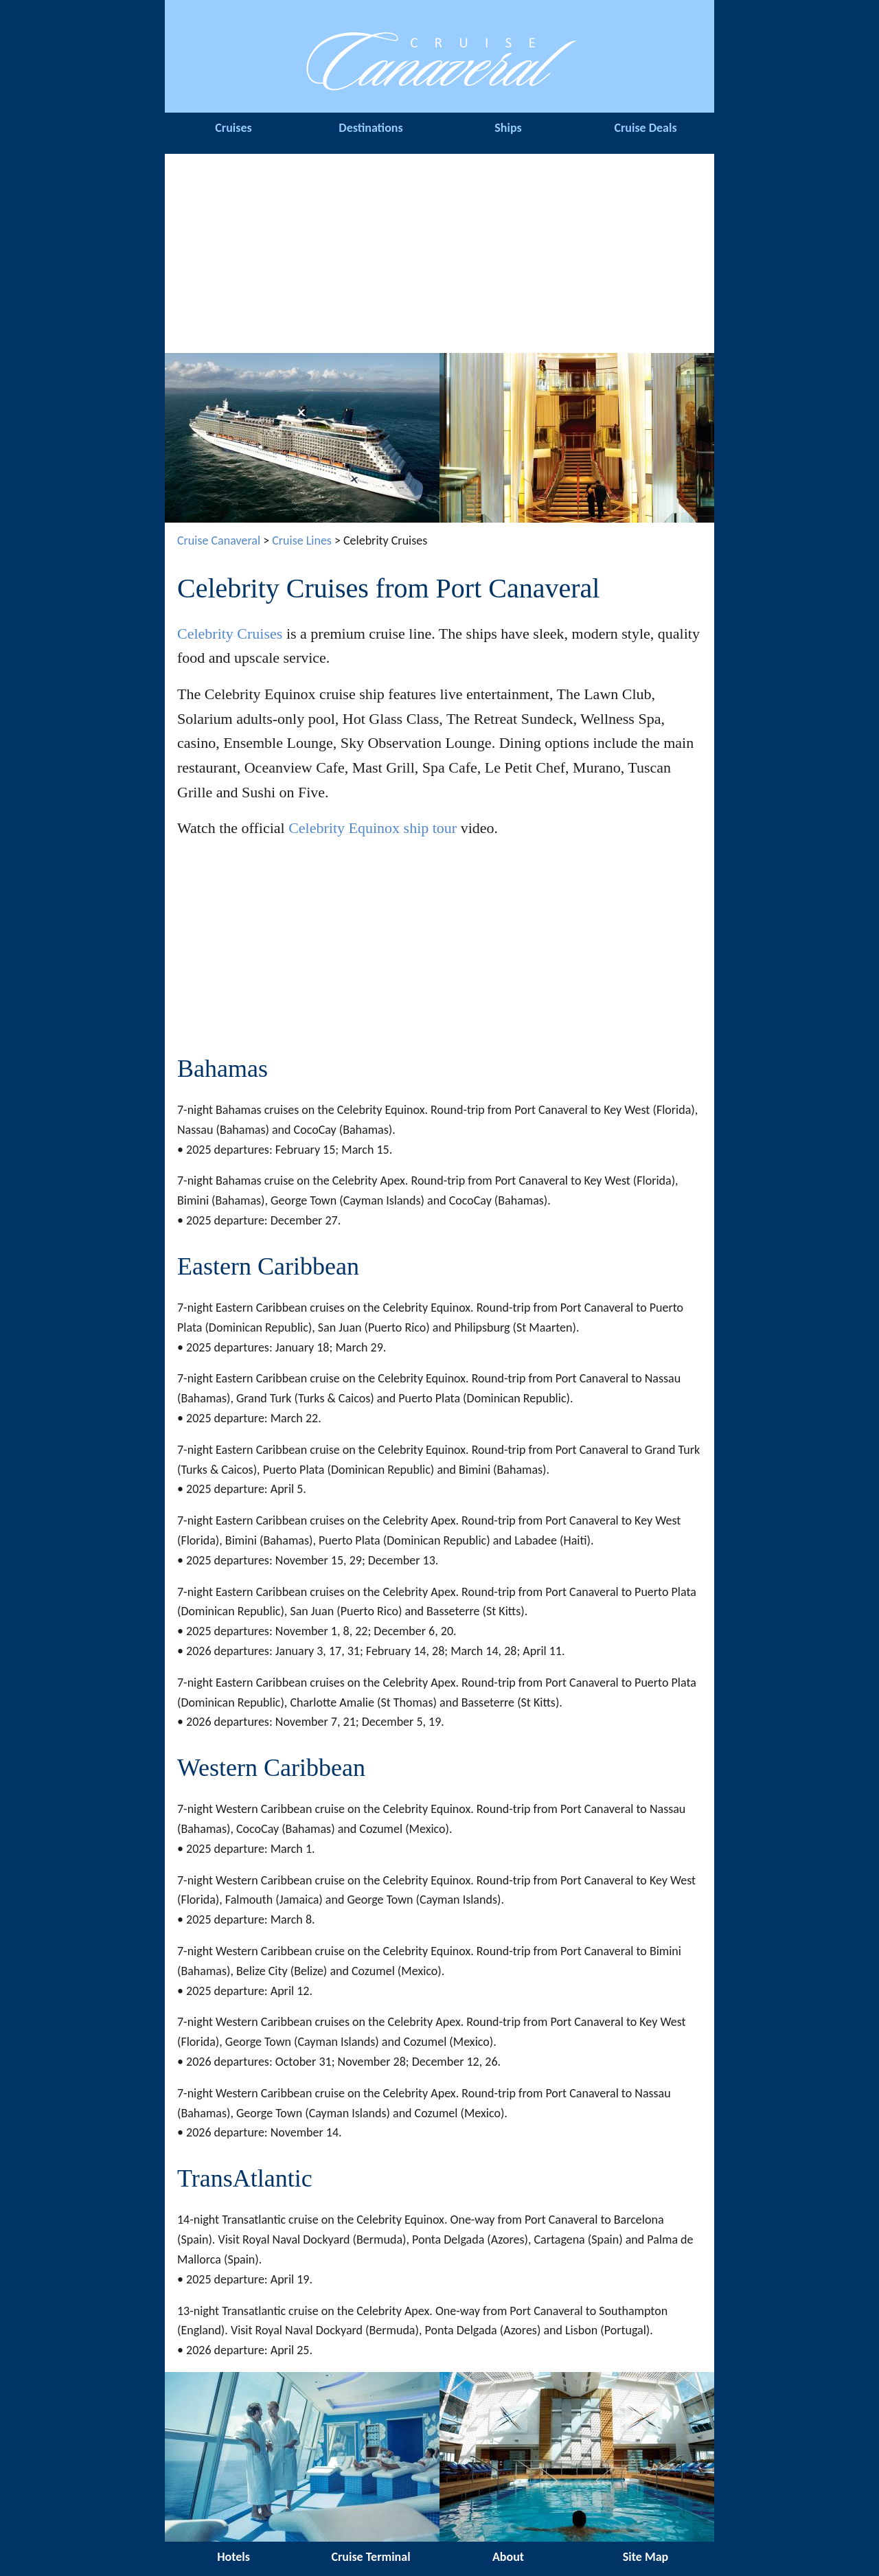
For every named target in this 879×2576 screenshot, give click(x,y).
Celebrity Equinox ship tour (372, 827)
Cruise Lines (302, 540)
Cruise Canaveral (218, 540)
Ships (507, 127)
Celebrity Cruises (229, 633)
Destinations (370, 127)
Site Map (645, 2556)
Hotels (233, 2556)
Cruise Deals (645, 127)
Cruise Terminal (370, 2556)
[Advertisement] (439, 250)
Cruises (233, 127)
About (508, 2556)
